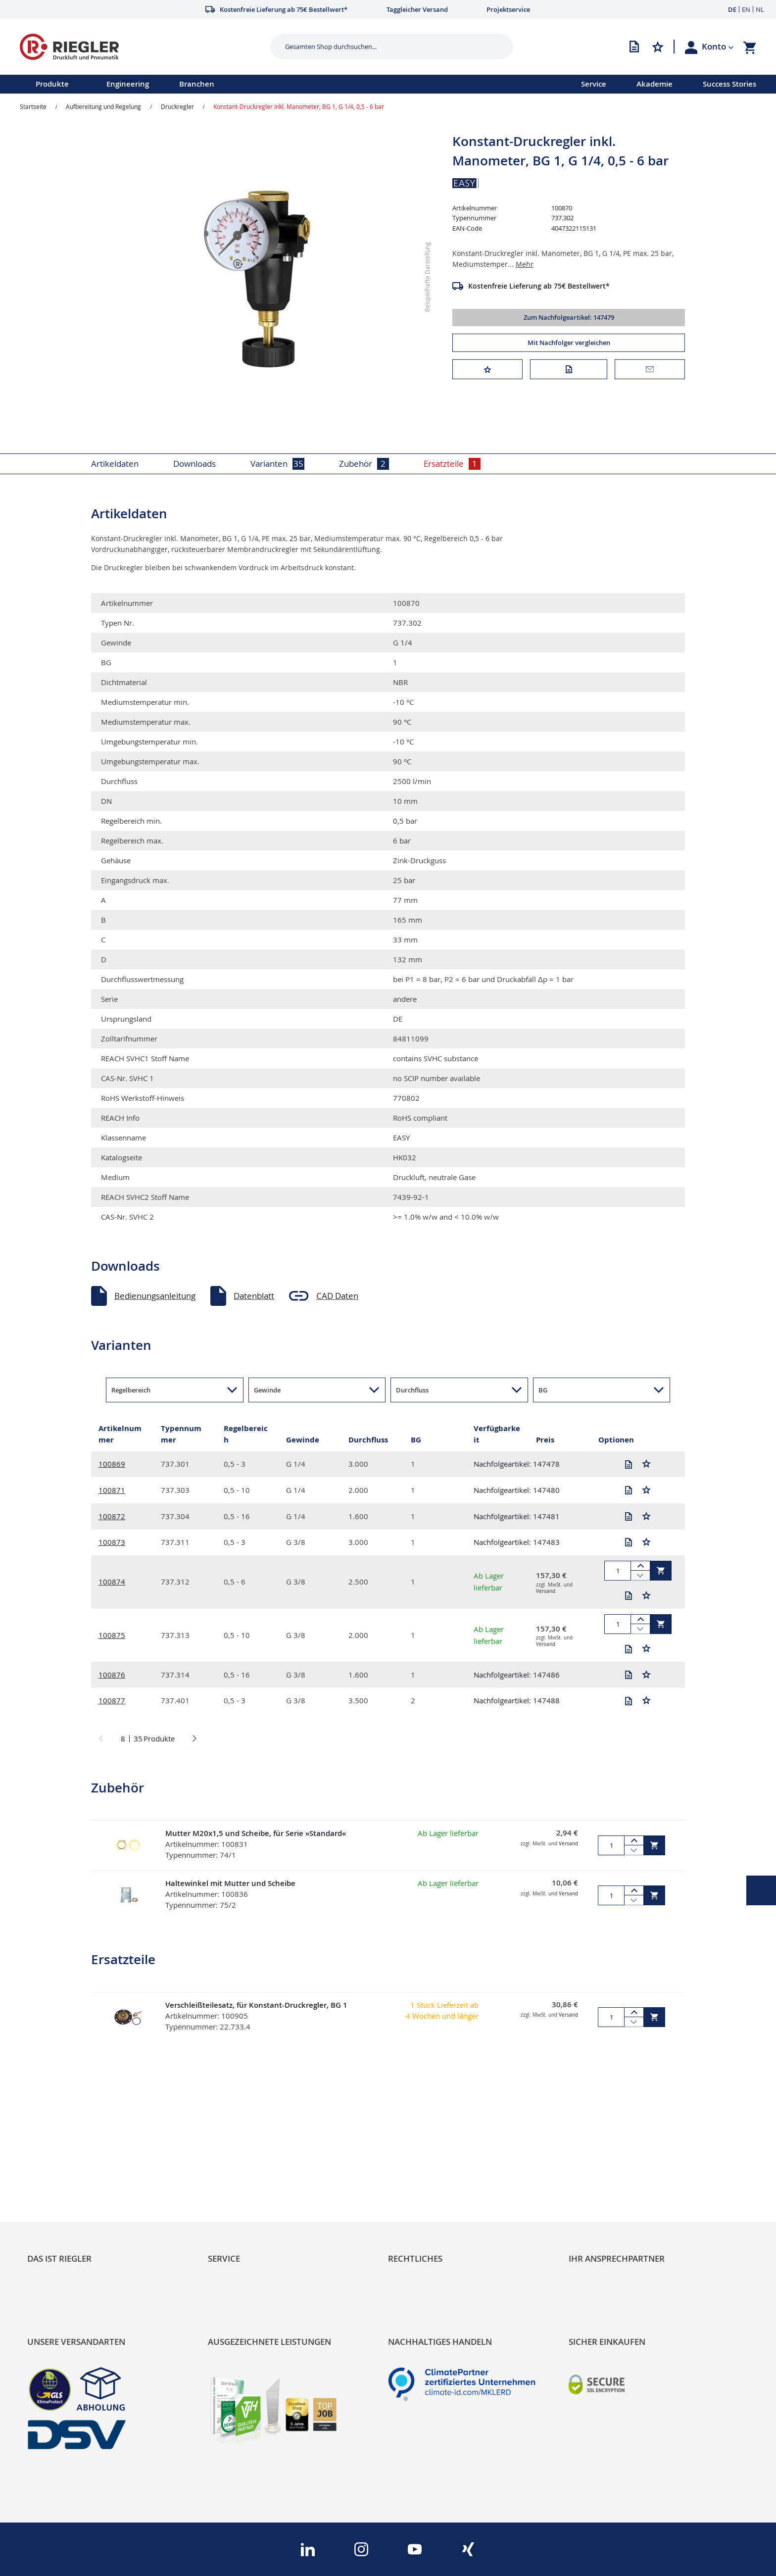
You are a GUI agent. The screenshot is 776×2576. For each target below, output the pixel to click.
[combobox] (384, 46)
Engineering (127, 84)
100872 (111, 1516)
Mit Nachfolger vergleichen (569, 342)
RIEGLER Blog (53, 2179)
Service (593, 84)
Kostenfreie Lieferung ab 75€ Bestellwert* (539, 286)
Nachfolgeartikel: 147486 (517, 1675)
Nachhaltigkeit (54, 2196)
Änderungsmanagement (255, 2229)
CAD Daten (337, 1295)
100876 (111, 1675)
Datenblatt (254, 1295)
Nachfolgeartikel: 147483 (517, 1542)
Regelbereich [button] (130, 1390)
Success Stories (729, 84)
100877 (111, 1700)
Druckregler (177, 106)
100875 (111, 1635)
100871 (111, 1490)
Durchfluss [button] (412, 1390)
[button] (717, 46)
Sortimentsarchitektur (69, 2229)
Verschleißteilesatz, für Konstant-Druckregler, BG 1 (256, 2005)
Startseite (33, 106)
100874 (111, 1581)
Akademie (654, 84)
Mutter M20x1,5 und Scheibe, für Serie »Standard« (255, 1833)
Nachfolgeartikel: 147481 (517, 1516)
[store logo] (141, 47)
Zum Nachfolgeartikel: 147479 (569, 317)
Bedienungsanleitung (154, 1295)
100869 (111, 1464)
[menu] (277, 84)
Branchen (196, 84)
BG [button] (542, 1390)
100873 (111, 1542)
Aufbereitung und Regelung (103, 106)
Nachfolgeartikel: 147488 (517, 1700)
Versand (545, 1591)
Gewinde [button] (267, 1390)
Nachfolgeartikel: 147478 (517, 1464)
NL (760, 9)
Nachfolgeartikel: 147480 (517, 1490)
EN (746, 9)
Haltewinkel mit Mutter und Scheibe (230, 1883)
